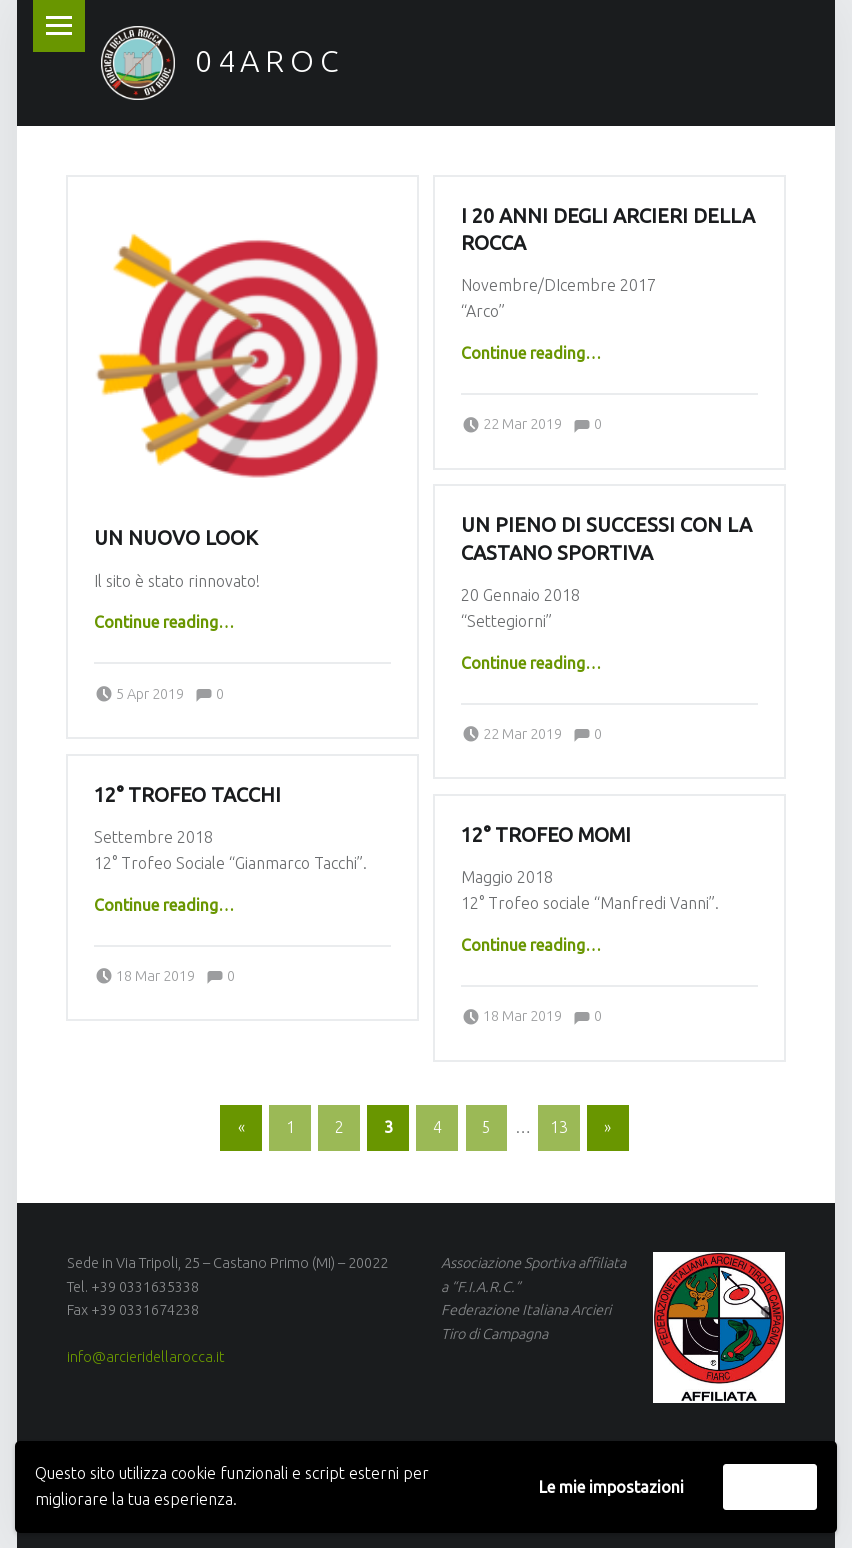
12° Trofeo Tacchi (187, 795)
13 (559, 1127)
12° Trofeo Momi (546, 835)
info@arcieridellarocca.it (145, 1357)
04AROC (270, 61)
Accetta (770, 1487)
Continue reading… (164, 622)
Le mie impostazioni (611, 1487)
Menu (59, 26)
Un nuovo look (176, 538)
